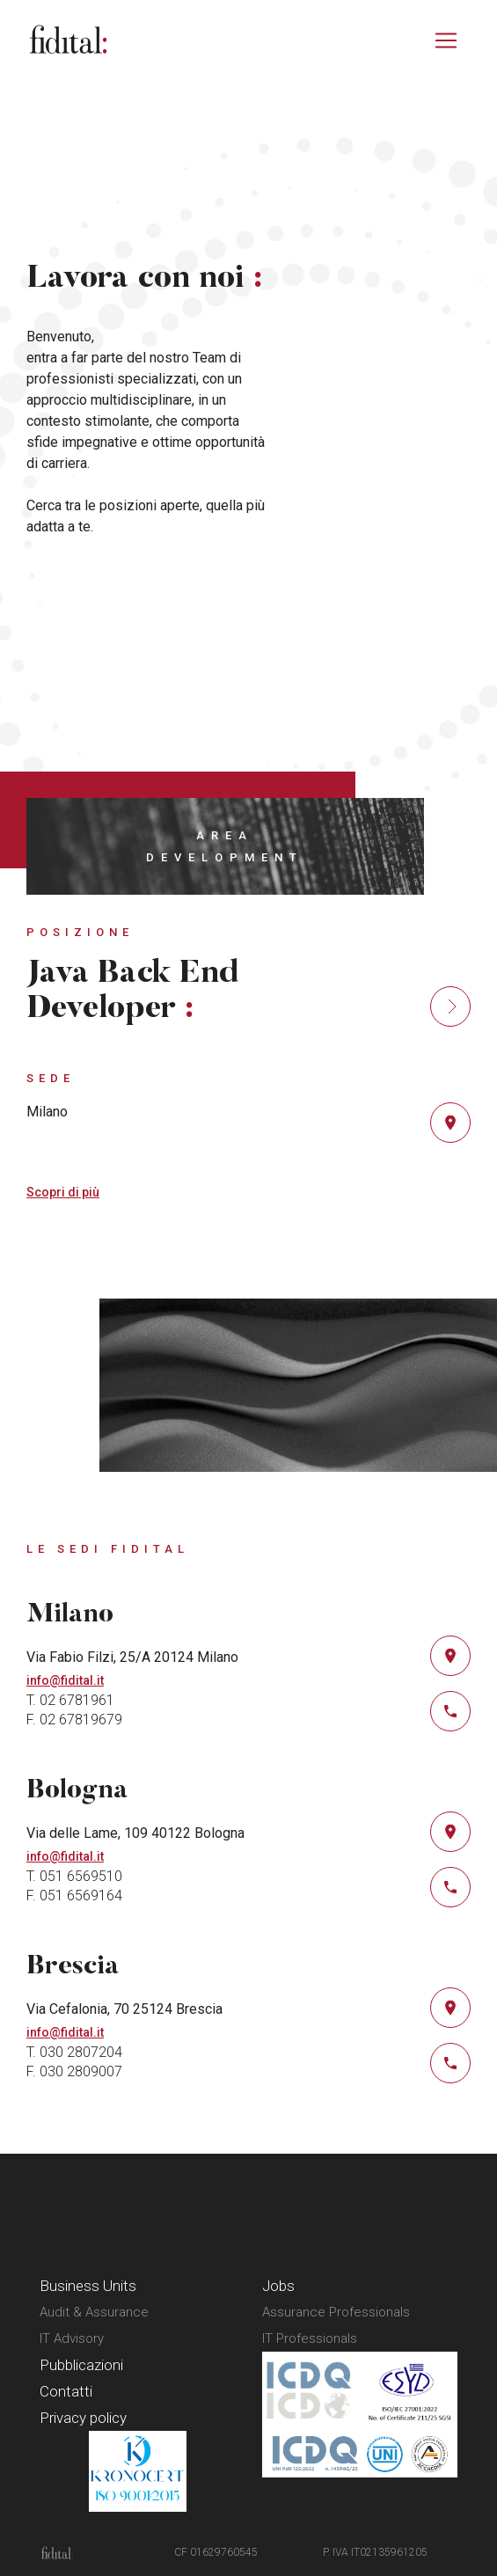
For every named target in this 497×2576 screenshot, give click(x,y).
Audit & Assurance (94, 2312)
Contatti (66, 2391)
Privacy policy (83, 2417)
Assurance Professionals (336, 2312)
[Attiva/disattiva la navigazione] (446, 40)
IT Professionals (309, 2338)
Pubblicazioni (81, 2365)
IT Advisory (72, 2338)
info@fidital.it (65, 1680)
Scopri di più (62, 1192)
